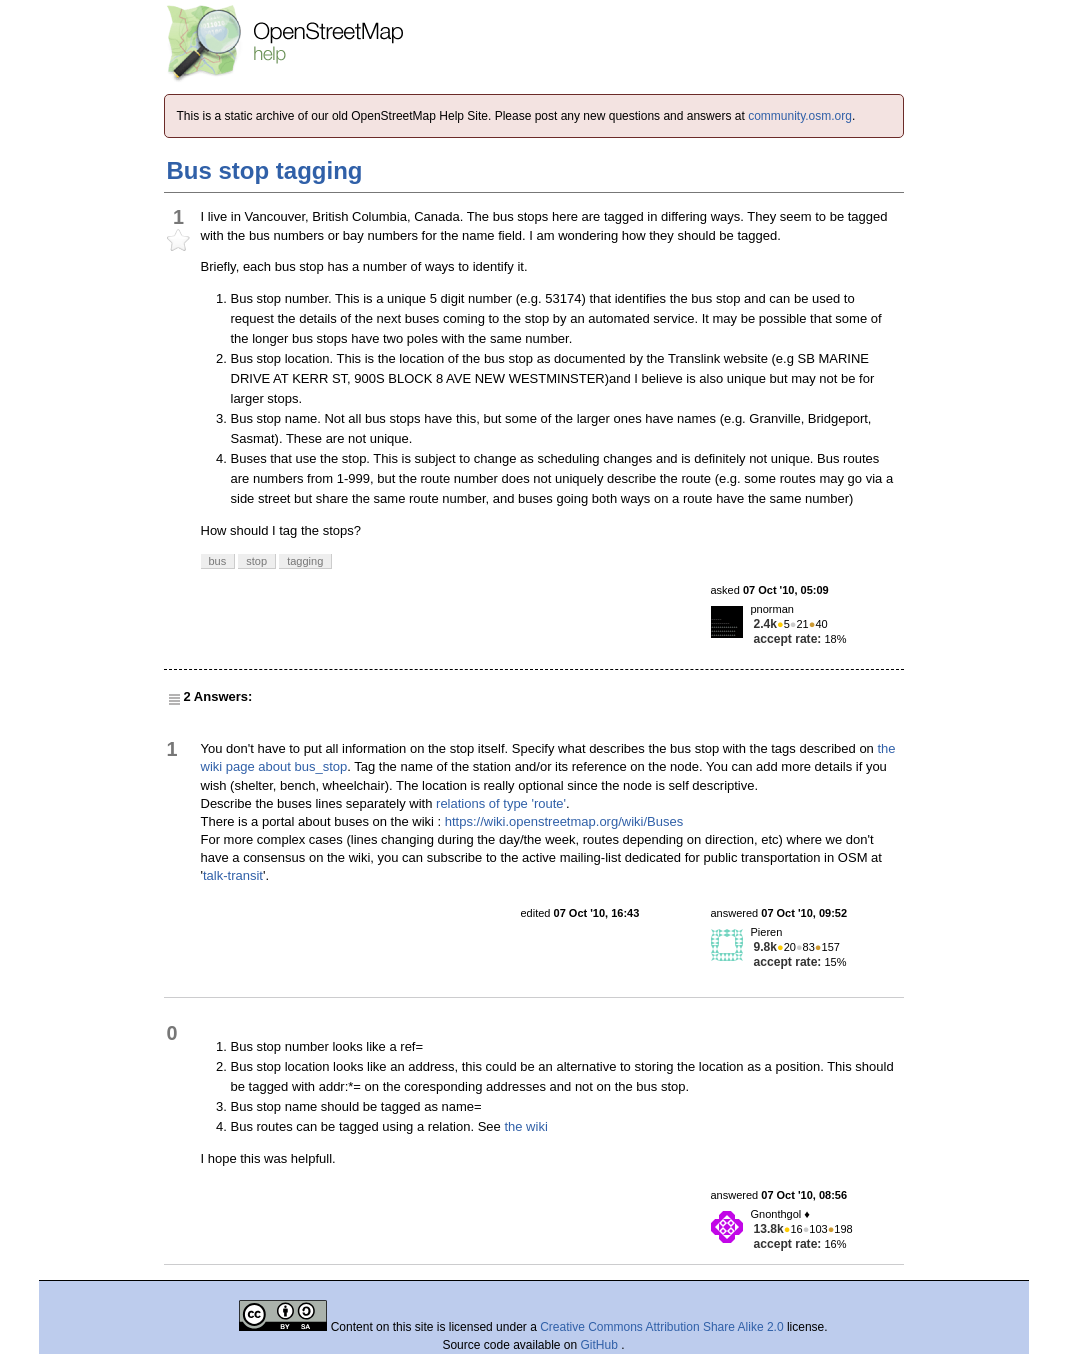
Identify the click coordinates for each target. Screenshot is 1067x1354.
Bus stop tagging (265, 170)
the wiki (525, 1126)
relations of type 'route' (501, 803)
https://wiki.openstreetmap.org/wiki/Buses (564, 821)
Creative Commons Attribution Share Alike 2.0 (661, 1327)
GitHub (601, 1345)
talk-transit (233, 875)
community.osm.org (800, 116)
